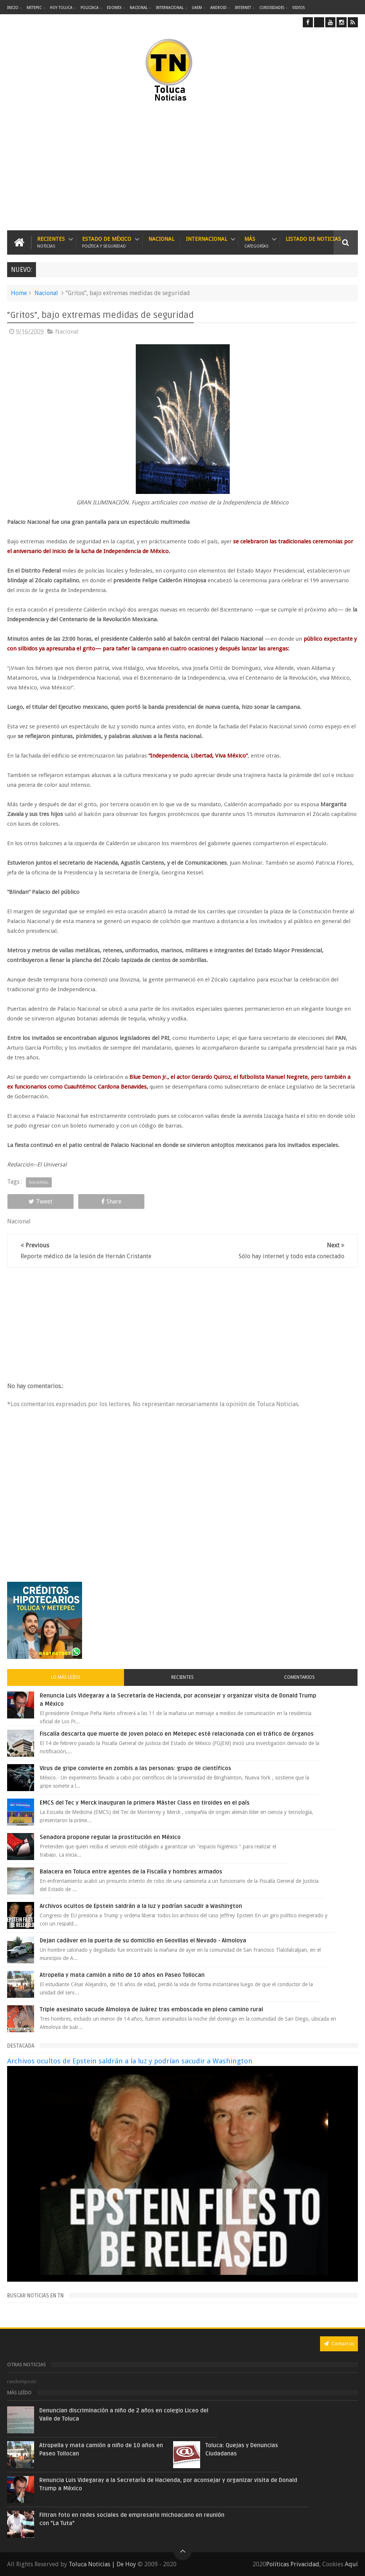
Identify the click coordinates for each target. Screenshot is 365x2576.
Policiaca (90, 8)
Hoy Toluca (61, 8)
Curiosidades (271, 8)
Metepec (34, 8)
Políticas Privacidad (292, 2564)
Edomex (114, 8)
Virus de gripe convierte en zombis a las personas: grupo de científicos (135, 1768)
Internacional (170, 8)
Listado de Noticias (313, 239)
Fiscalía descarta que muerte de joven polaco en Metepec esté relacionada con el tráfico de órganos (177, 1733)
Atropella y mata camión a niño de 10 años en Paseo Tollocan (122, 1975)
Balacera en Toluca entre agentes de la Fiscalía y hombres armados (131, 1871)
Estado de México (106, 242)
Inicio (12, 8)
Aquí (351, 2564)
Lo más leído (65, 1677)
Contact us (339, 2343)
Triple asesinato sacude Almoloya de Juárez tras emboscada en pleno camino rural (151, 2009)
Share (111, 1201)
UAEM (197, 8)
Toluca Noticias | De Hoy (102, 2564)
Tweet (40, 1201)
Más (256, 242)
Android (218, 8)
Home (19, 293)
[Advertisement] (109, 166)
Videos (298, 8)
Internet (243, 8)
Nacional (139, 8)
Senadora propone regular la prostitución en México (110, 1837)
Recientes (51, 242)
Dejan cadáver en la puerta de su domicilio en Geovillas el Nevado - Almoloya (143, 1940)
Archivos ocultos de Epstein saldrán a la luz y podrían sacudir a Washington (141, 1906)
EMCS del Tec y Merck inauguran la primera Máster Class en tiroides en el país (145, 1802)
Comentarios (299, 1677)
